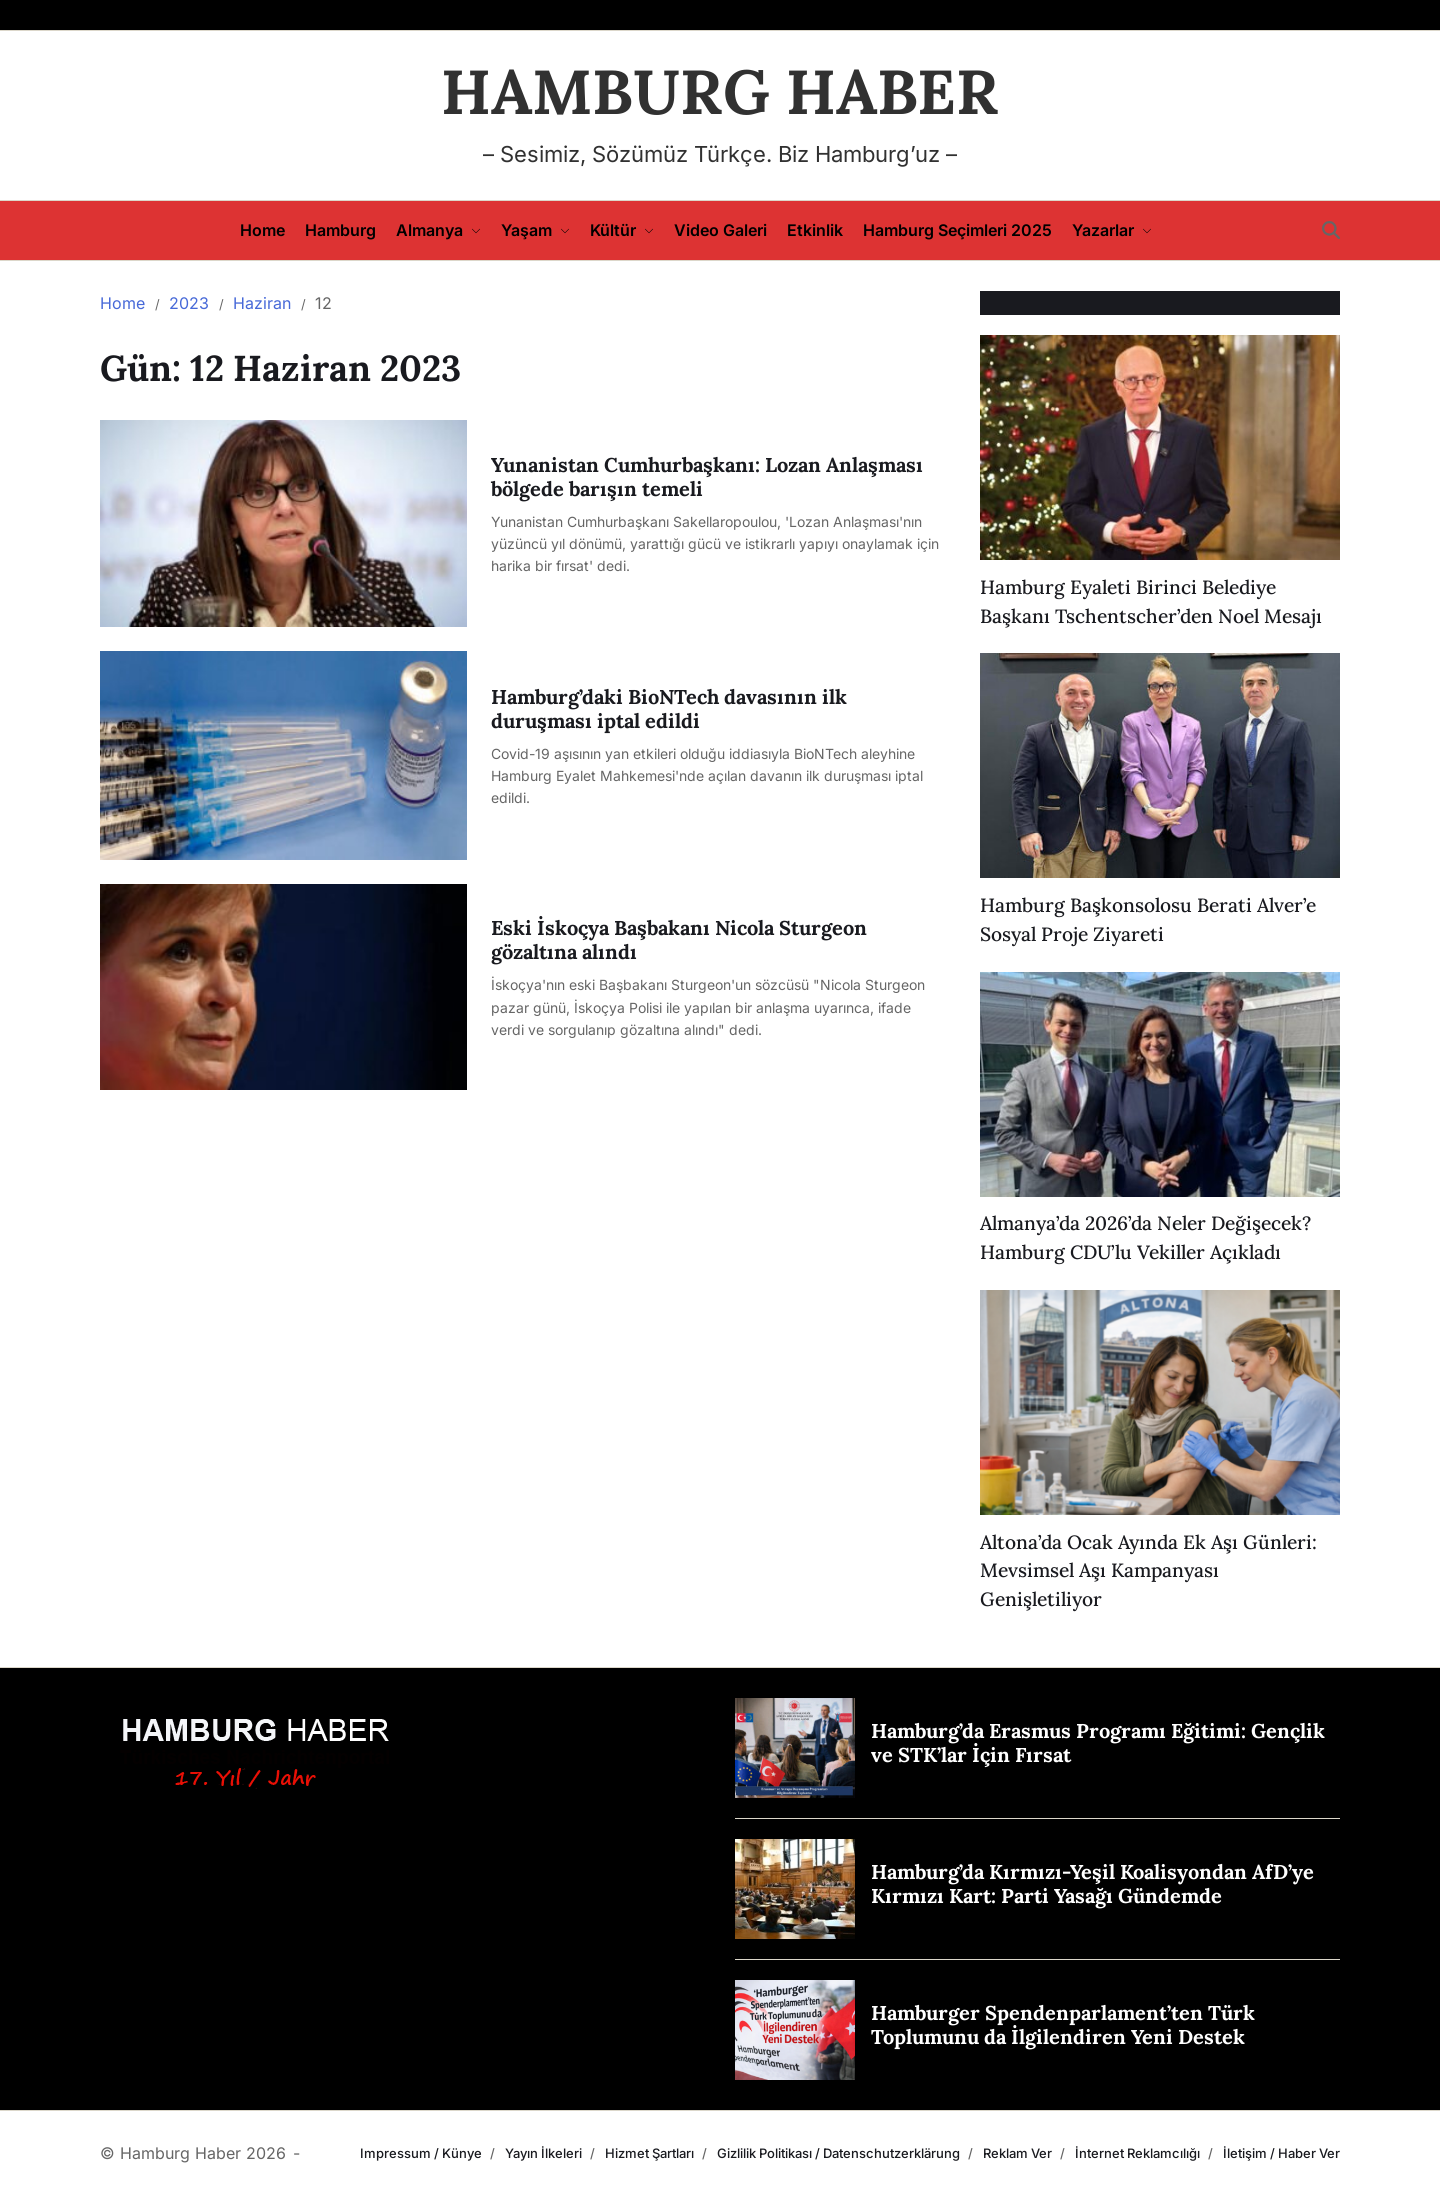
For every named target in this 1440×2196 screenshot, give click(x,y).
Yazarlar (1112, 230)
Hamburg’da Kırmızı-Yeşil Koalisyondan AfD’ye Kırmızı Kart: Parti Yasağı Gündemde (1092, 1883)
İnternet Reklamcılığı (1137, 2153)
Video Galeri (720, 230)
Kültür (622, 230)
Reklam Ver (1017, 2153)
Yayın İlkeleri (543, 2153)
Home (262, 230)
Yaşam (535, 230)
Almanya (438, 230)
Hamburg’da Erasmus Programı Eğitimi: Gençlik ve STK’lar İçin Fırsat (1098, 1742)
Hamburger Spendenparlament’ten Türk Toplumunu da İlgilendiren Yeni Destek (1063, 2024)
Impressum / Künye (421, 2153)
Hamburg (340, 230)
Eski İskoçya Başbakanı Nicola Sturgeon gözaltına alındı (679, 939)
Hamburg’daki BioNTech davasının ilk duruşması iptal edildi (669, 708)
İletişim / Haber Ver (1281, 2153)
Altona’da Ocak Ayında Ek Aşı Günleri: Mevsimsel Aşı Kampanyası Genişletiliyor (1148, 1571)
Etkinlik (815, 230)
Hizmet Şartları (649, 2153)
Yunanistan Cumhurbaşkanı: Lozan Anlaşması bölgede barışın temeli (707, 476)
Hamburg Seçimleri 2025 (957, 230)
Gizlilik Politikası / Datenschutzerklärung (838, 2153)
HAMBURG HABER (720, 92)
